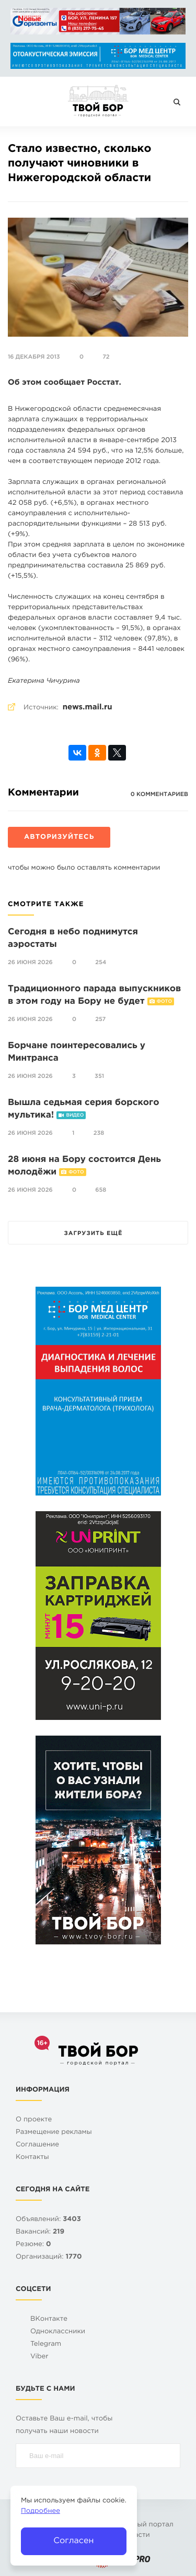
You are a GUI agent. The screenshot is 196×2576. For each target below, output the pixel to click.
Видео (75, 1115)
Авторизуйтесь (59, 837)
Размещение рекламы (54, 2132)
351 (99, 1076)
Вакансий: (40, 2232)
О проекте (34, 2120)
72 (105, 357)
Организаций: (49, 2257)
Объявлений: (48, 2220)
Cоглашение (37, 2145)
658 (100, 1190)
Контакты (32, 2157)
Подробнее (40, 2511)
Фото (164, 1002)
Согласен (73, 2541)
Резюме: (33, 2245)
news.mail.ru (87, 707)
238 (99, 1133)
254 (100, 962)
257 (100, 1019)
